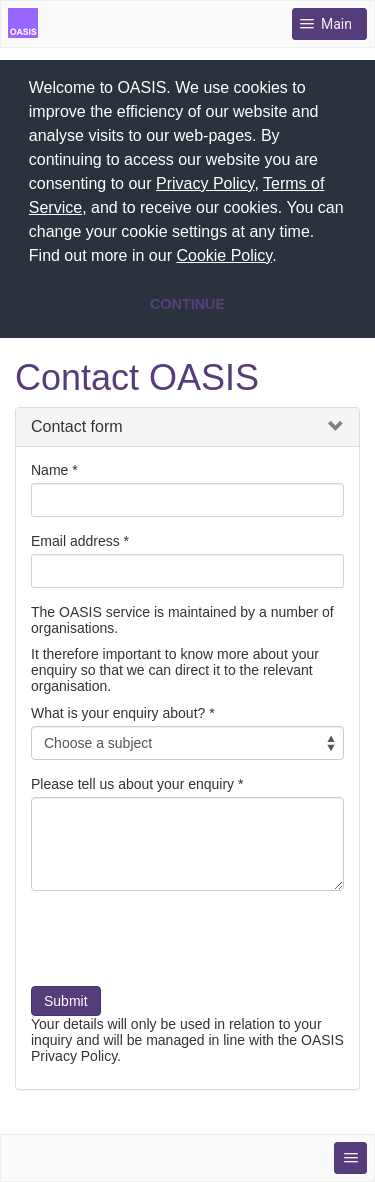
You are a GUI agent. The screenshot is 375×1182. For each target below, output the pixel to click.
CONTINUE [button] (187, 304)
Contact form (77, 423)
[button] (284, 258)
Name (49, 467)
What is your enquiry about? (118, 710)
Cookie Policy (224, 255)
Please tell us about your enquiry (132, 781)
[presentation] (183, 943)
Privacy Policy (205, 183)
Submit (66, 998)
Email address (75, 538)
